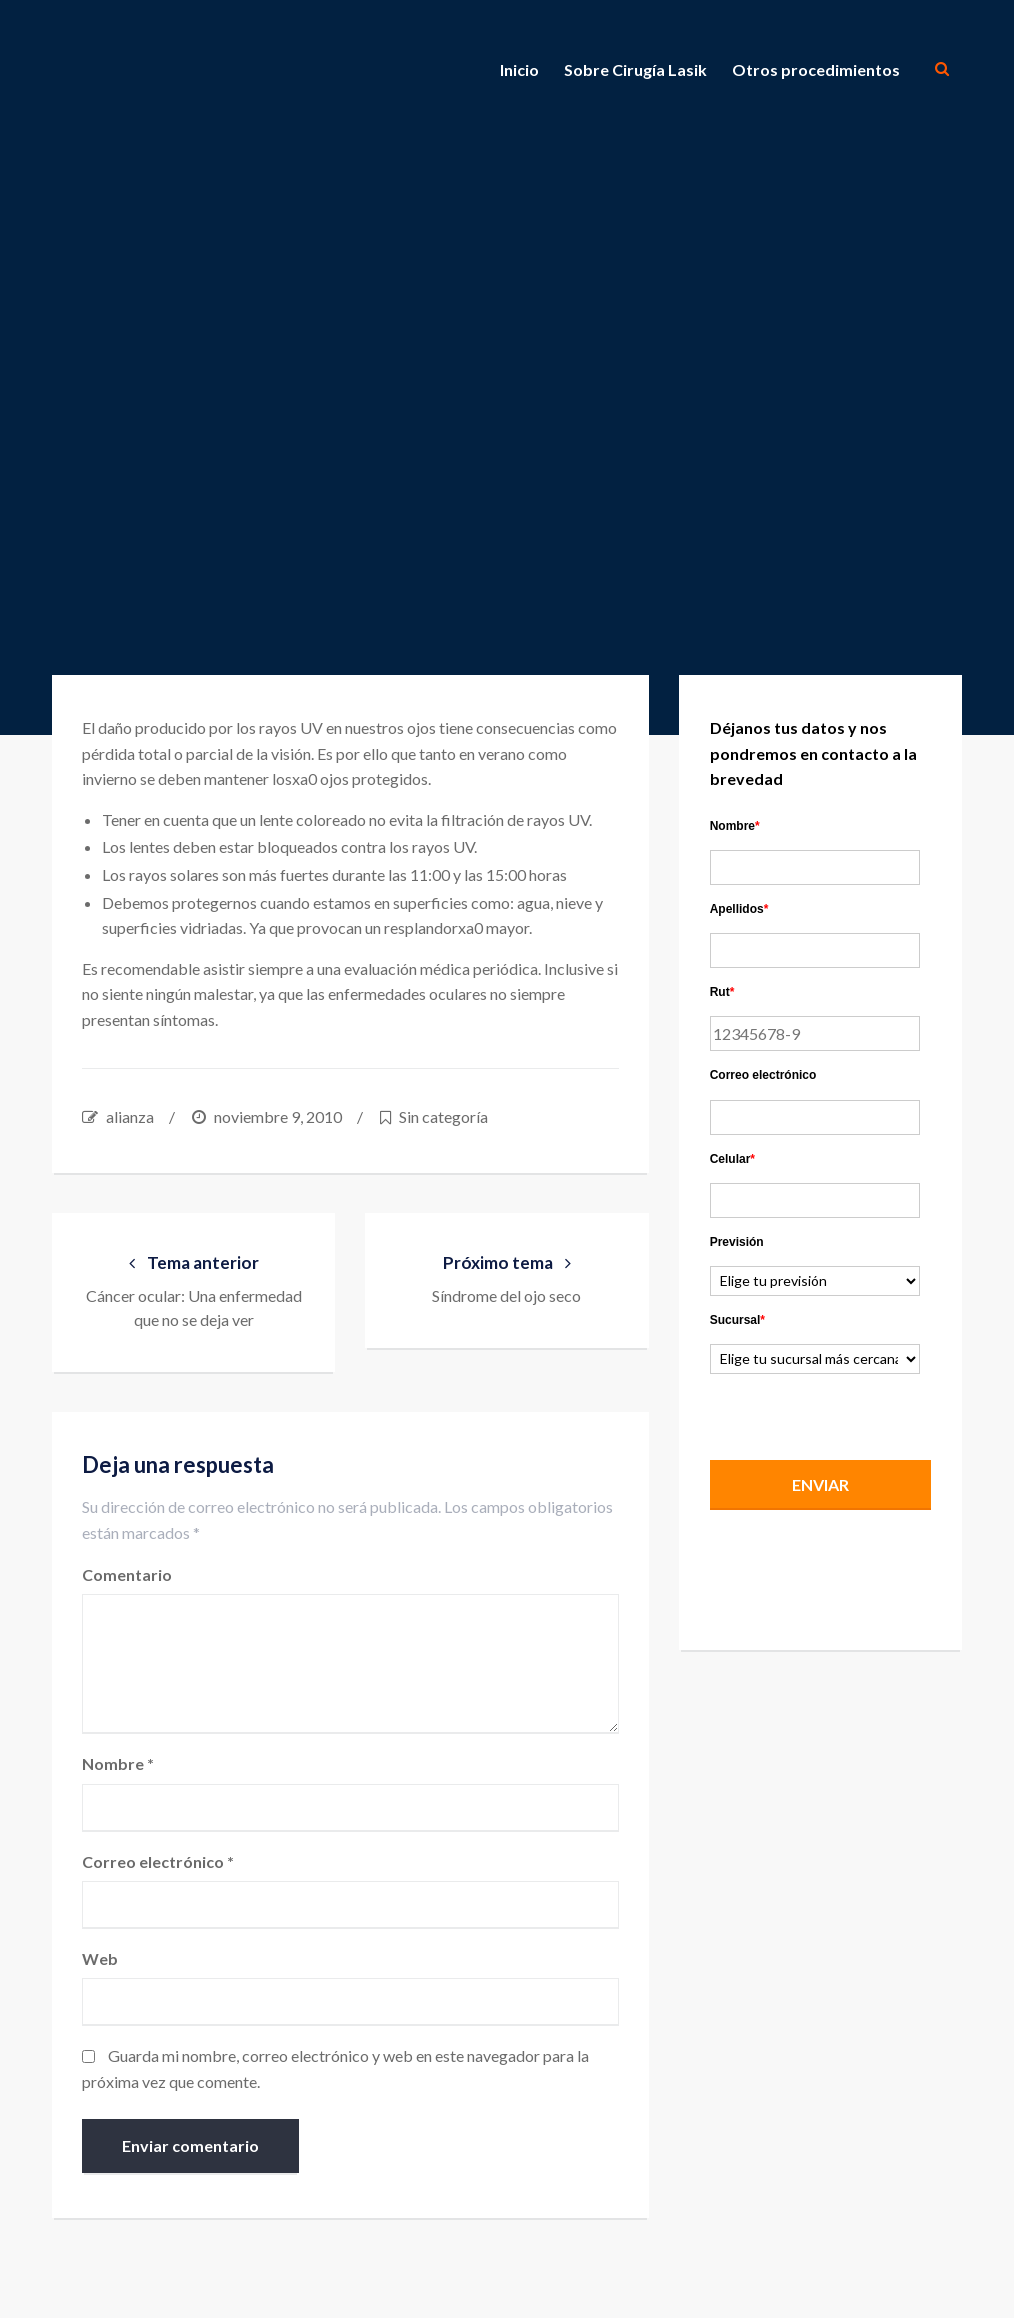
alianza (130, 1116)
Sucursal (737, 1320)
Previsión (737, 1242)
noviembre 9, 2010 (278, 1116)
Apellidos (739, 909)
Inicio (519, 69)
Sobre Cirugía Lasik (635, 69)
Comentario (127, 1574)
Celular (732, 1159)
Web (100, 1958)
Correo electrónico (158, 1861)
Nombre (118, 1763)
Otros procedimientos (816, 69)
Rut (722, 992)
